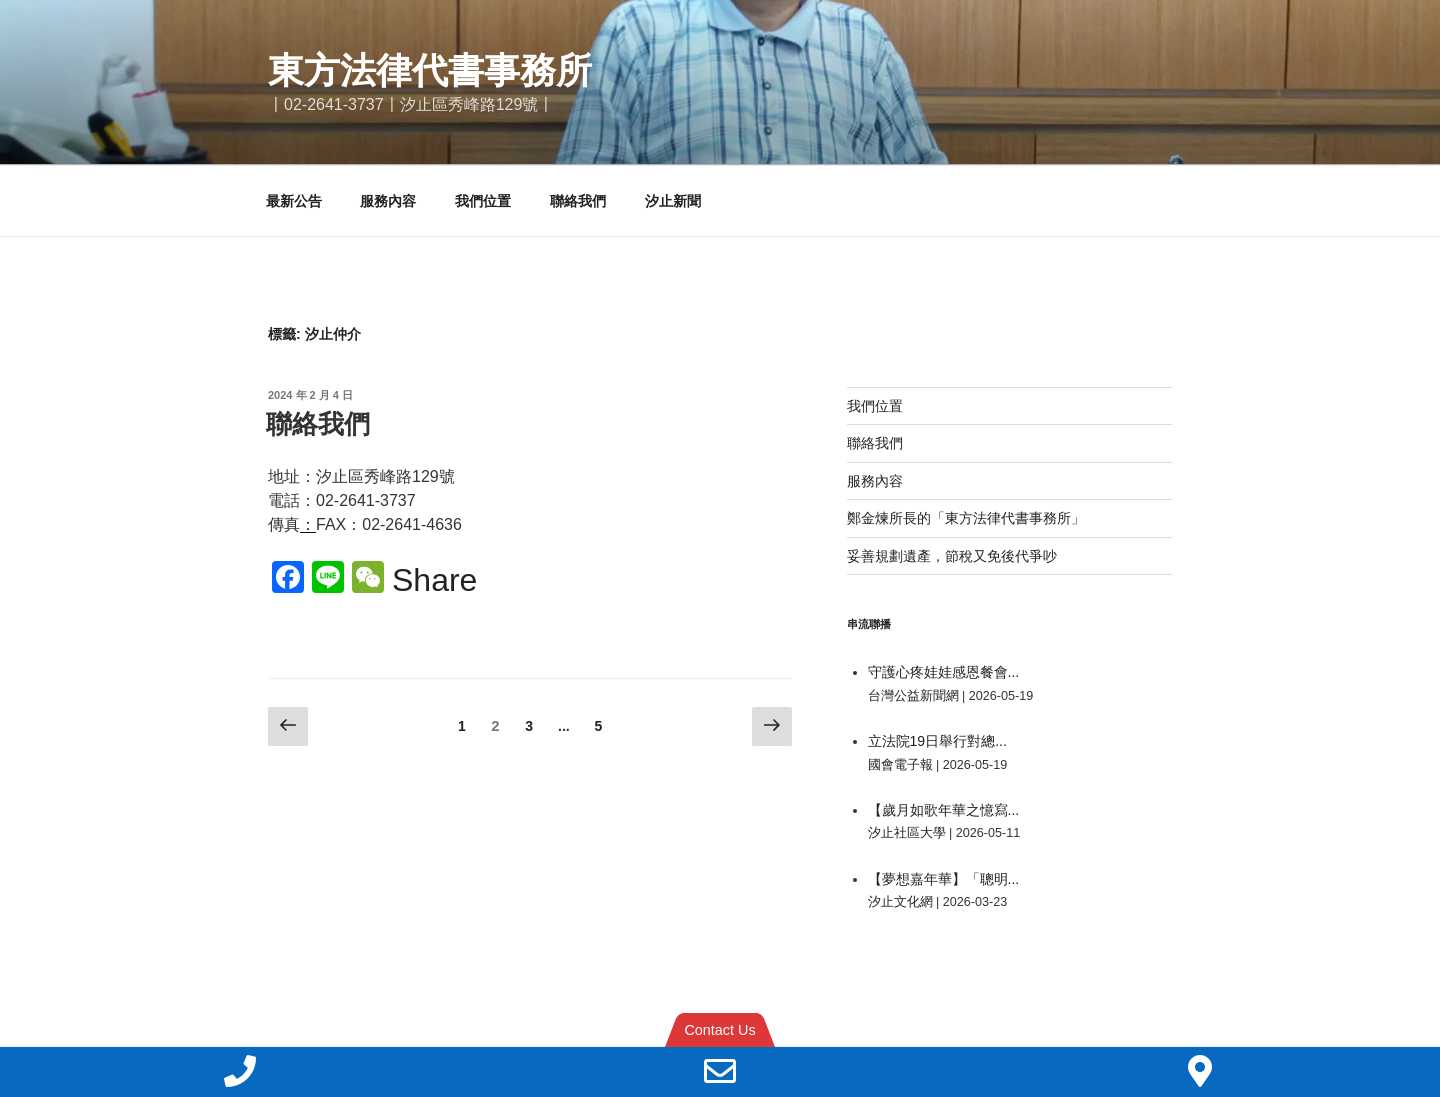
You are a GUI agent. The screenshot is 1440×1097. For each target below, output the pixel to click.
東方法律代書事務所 (430, 70)
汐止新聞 (673, 201)
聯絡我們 (578, 201)
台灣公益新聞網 (913, 696)
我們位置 (483, 201)
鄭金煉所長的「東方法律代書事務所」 (966, 518)
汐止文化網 (900, 902)
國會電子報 (900, 765)
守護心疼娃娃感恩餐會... (944, 672)
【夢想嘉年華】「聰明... (944, 879)
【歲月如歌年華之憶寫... (944, 810)
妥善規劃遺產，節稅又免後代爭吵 (952, 556)
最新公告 (294, 201)
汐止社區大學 (907, 833)
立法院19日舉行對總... (937, 741)
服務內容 (388, 201)
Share (434, 580)
